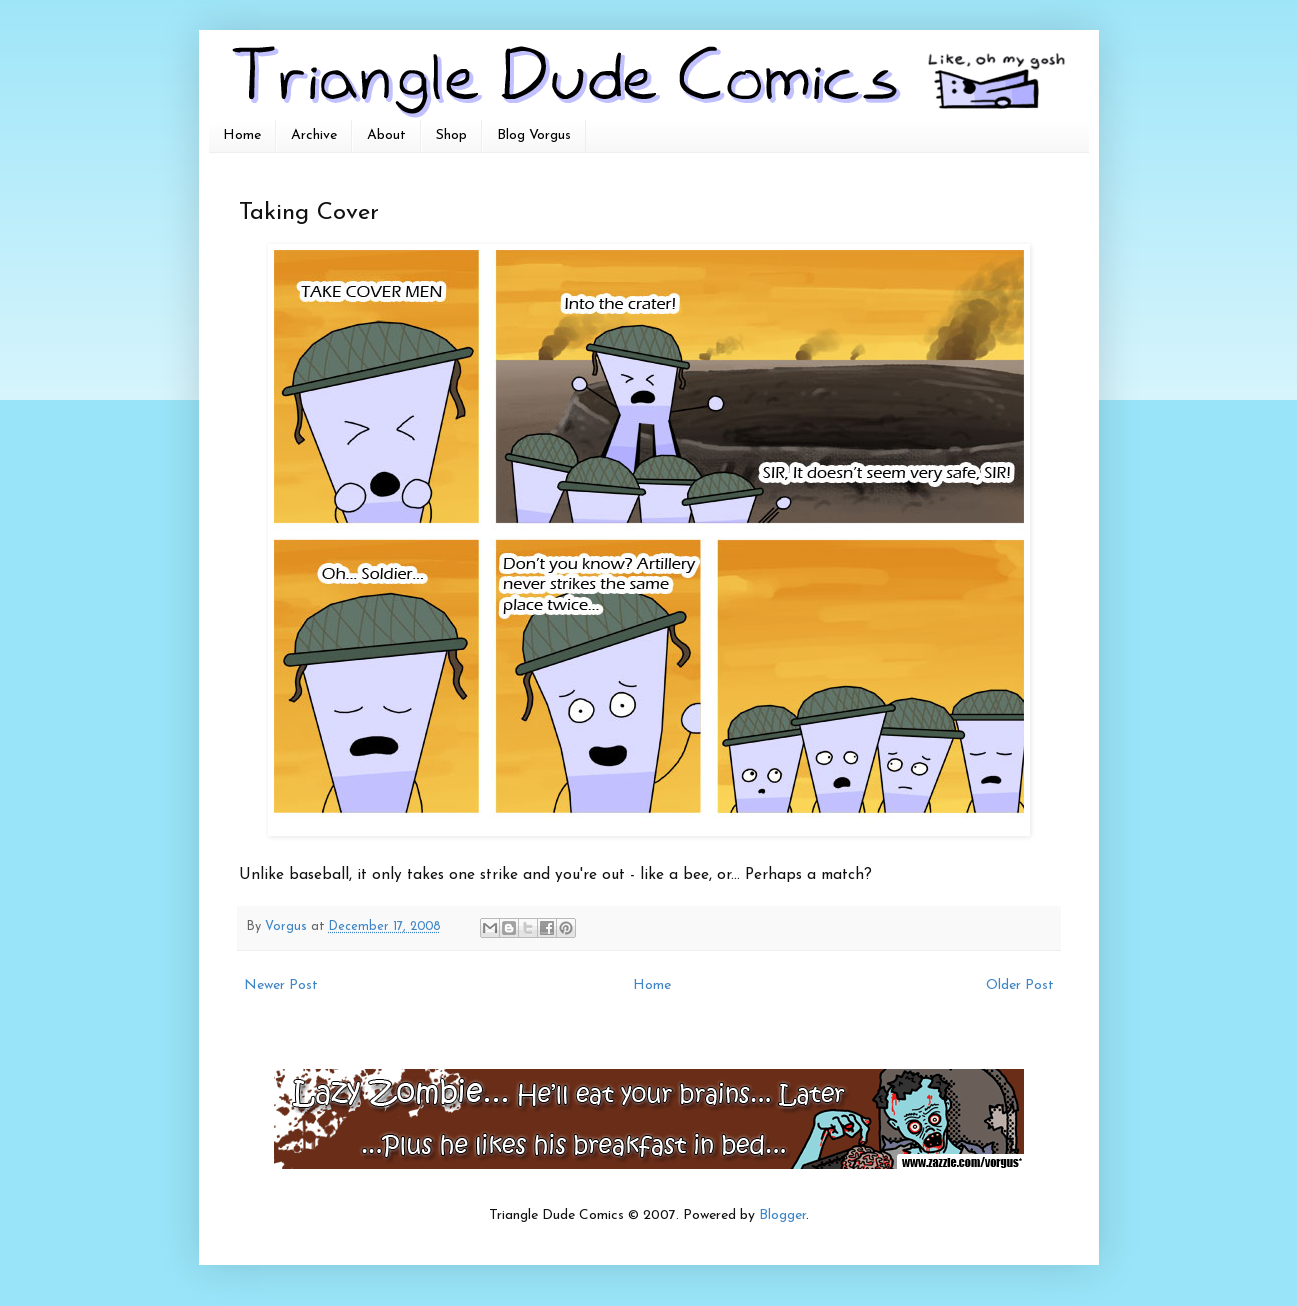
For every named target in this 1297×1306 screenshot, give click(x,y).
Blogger (782, 1215)
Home (242, 135)
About (386, 135)
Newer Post (281, 985)
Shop (451, 135)
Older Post (1020, 985)
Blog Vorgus (534, 135)
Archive (314, 135)
